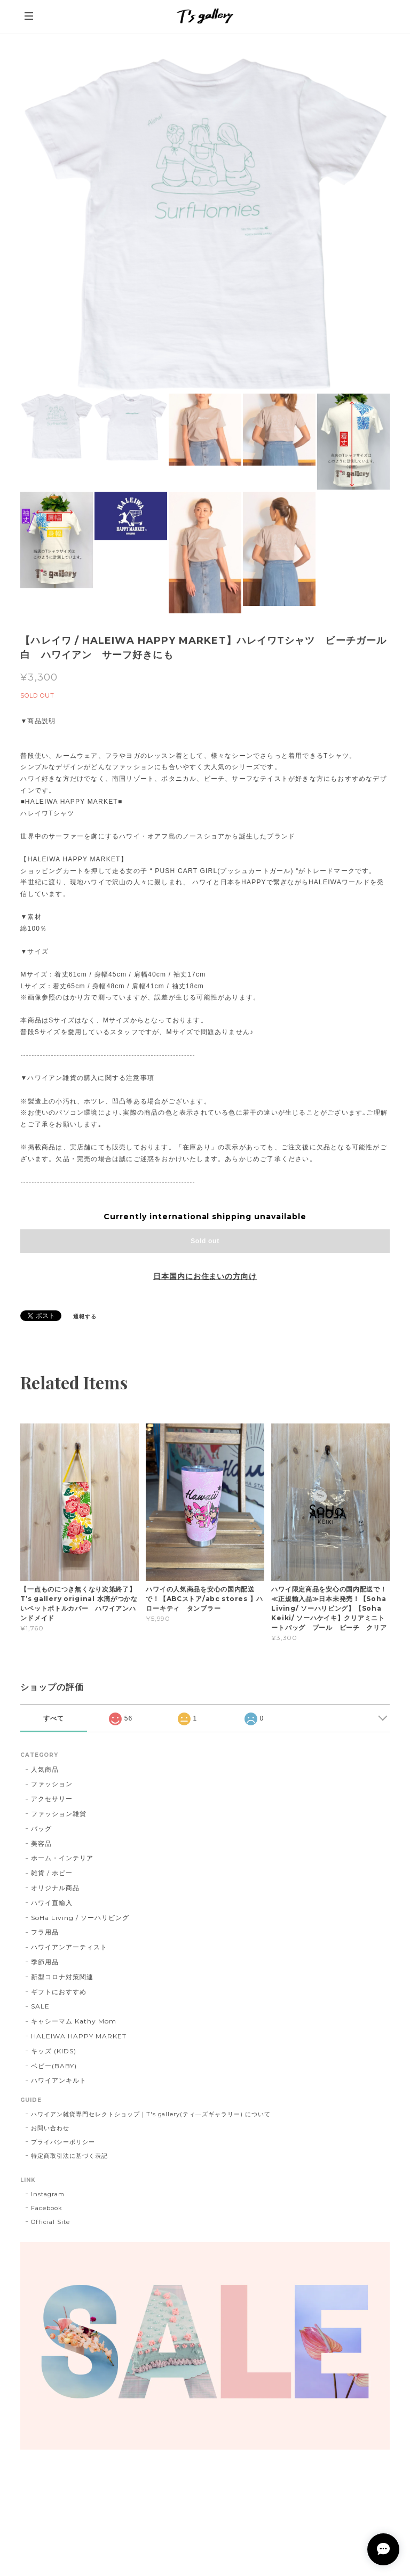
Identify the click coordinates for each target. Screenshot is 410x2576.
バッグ (41, 1829)
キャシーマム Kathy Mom (73, 2021)
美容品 (41, 1843)
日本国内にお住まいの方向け (205, 1276)
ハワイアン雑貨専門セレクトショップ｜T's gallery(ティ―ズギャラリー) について (150, 2114)
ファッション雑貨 (58, 1814)
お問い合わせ (50, 2128)
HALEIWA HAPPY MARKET (78, 2036)
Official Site (50, 2222)
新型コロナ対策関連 (62, 1977)
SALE (40, 2006)
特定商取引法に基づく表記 (69, 2155)
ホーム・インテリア (62, 1858)
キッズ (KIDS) (53, 2051)
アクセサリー (52, 1799)
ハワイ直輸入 (52, 1903)
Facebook (46, 2208)
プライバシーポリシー (63, 2142)
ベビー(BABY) (54, 2066)
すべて (53, 1718)
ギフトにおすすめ (58, 1992)
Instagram (48, 2194)
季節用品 (45, 1962)
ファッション (52, 1784)
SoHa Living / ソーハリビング (80, 1918)
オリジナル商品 (55, 1888)
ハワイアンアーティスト (69, 1947)
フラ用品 (45, 1932)
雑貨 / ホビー (52, 1873)
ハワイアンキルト (58, 2080)
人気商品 (45, 1769)
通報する (85, 1316)
